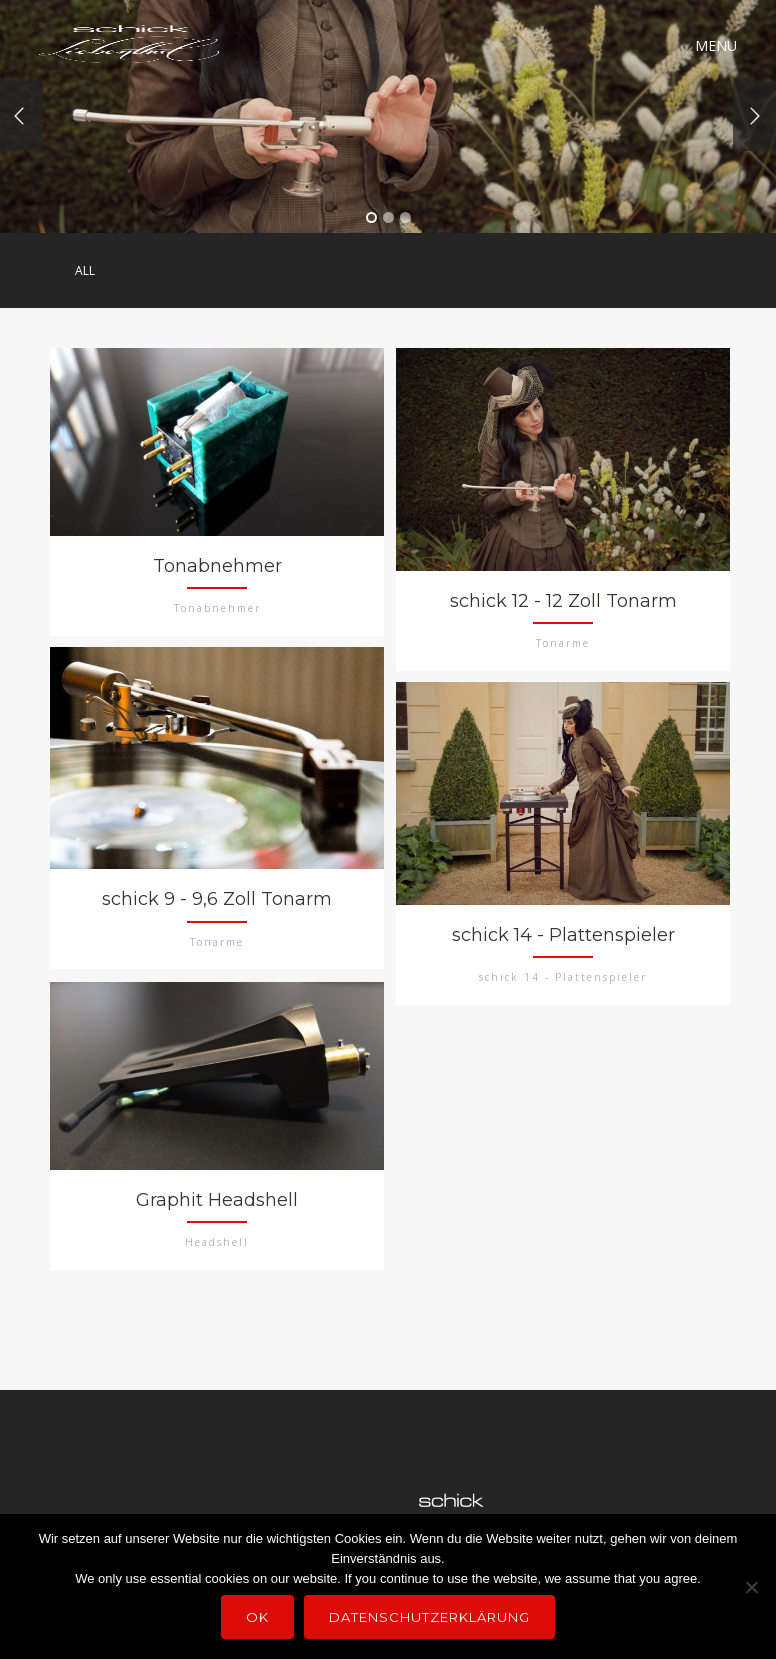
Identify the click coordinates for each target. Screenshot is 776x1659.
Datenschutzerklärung (429, 1617)
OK (257, 1617)
